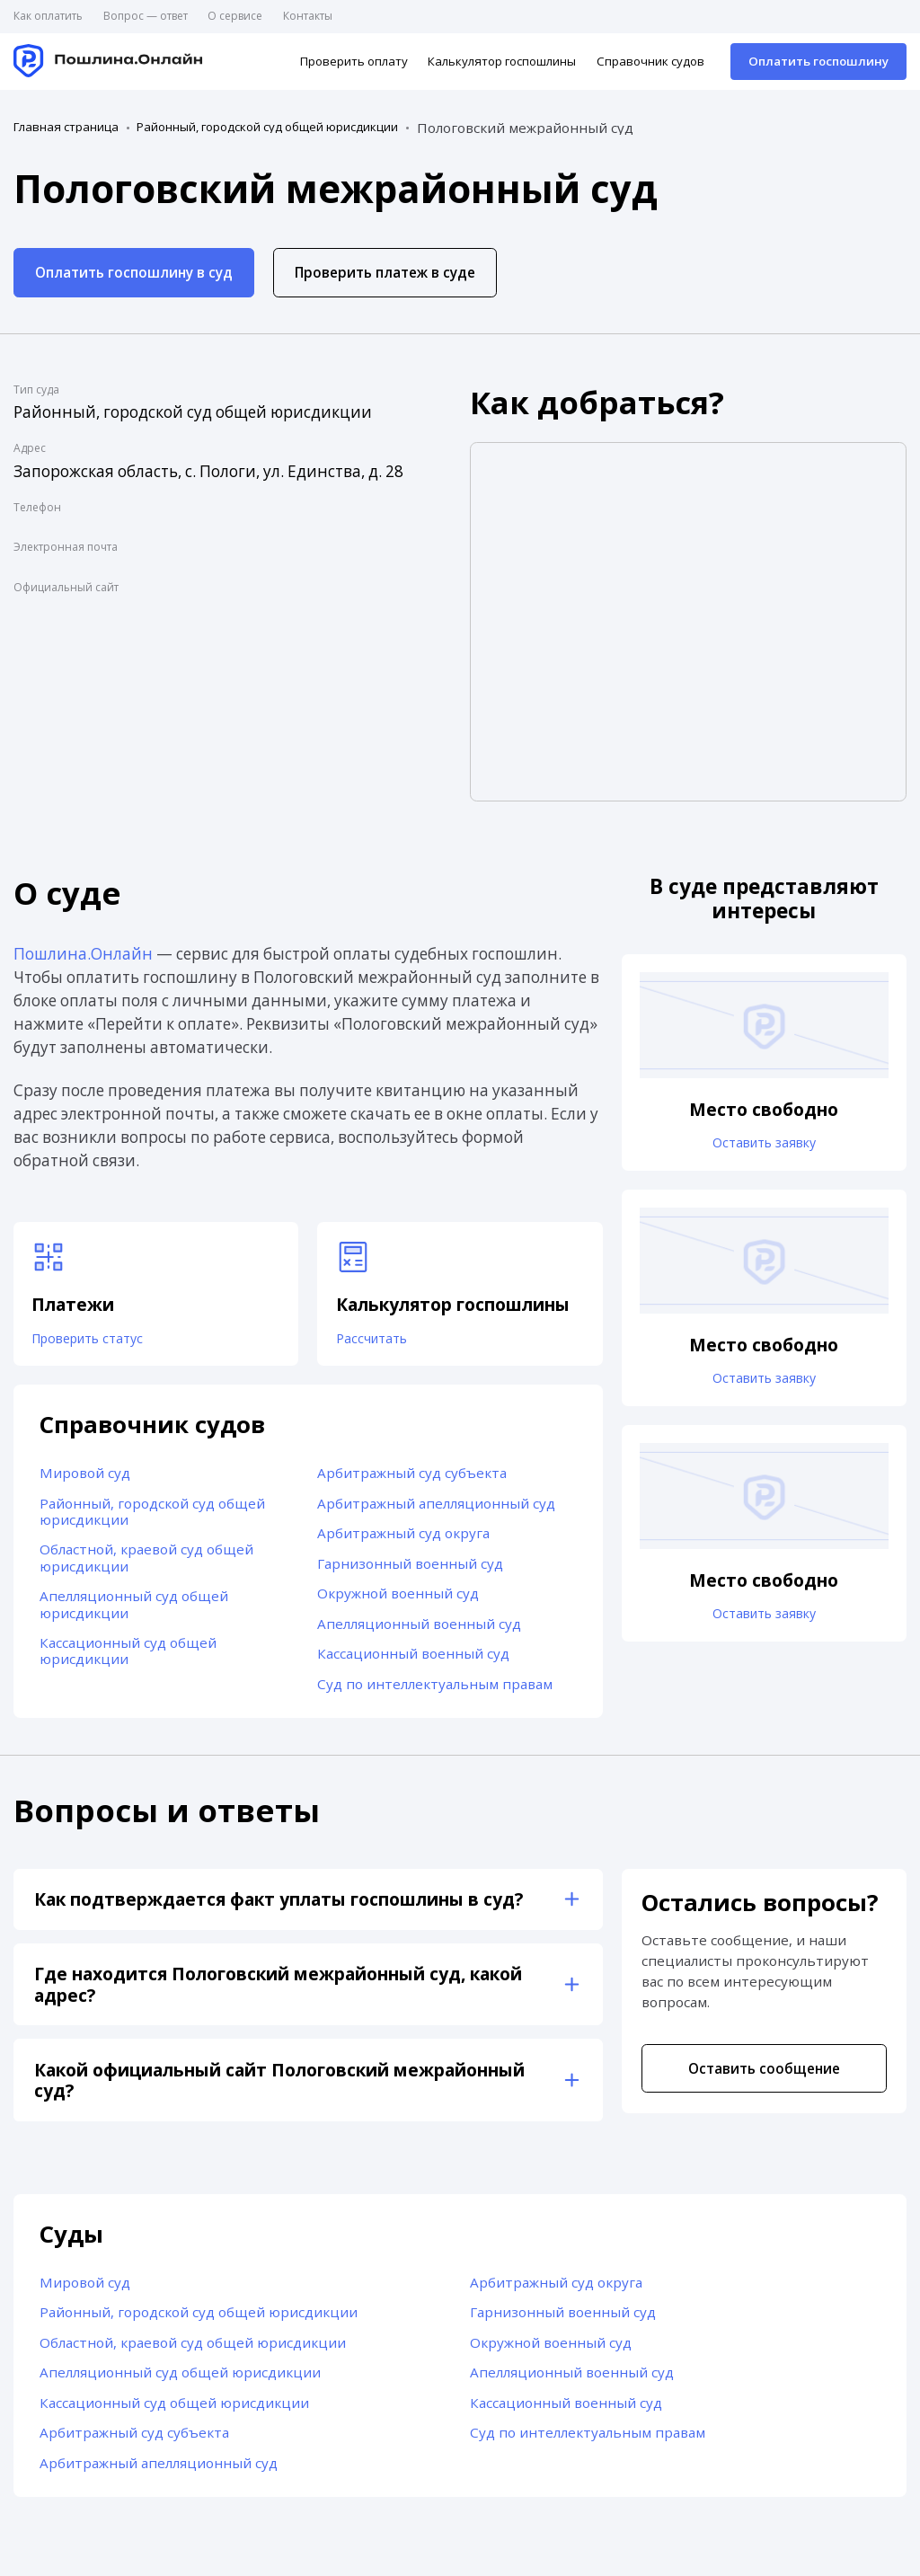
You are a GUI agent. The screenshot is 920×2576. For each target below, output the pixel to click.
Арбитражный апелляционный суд (436, 1509)
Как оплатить (48, 15)
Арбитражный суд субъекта (412, 1478)
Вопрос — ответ (145, 15)
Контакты (307, 15)
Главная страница (66, 127)
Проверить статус (97, 1341)
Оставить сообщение (764, 2074)
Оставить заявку (764, 1144)
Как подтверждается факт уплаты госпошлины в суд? (278, 1905)
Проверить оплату (354, 61)
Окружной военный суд (398, 1599)
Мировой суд (85, 1478)
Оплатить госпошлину (818, 61)
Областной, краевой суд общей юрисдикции (146, 1563)
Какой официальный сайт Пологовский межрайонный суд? (279, 2085)
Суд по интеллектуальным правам (435, 1689)
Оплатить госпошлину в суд (134, 272)
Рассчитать (377, 1341)
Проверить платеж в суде (385, 272)
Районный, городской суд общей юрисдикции (267, 127)
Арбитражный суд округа (403, 1539)
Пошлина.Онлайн (83, 953)
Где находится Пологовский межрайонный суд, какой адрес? (278, 1990)
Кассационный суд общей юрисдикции (128, 1657)
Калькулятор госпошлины (502, 61)
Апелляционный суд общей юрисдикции (134, 1610)
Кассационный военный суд (413, 1660)
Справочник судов (650, 61)
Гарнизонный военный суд (410, 1569)
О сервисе (235, 15)
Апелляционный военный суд (419, 1629)
